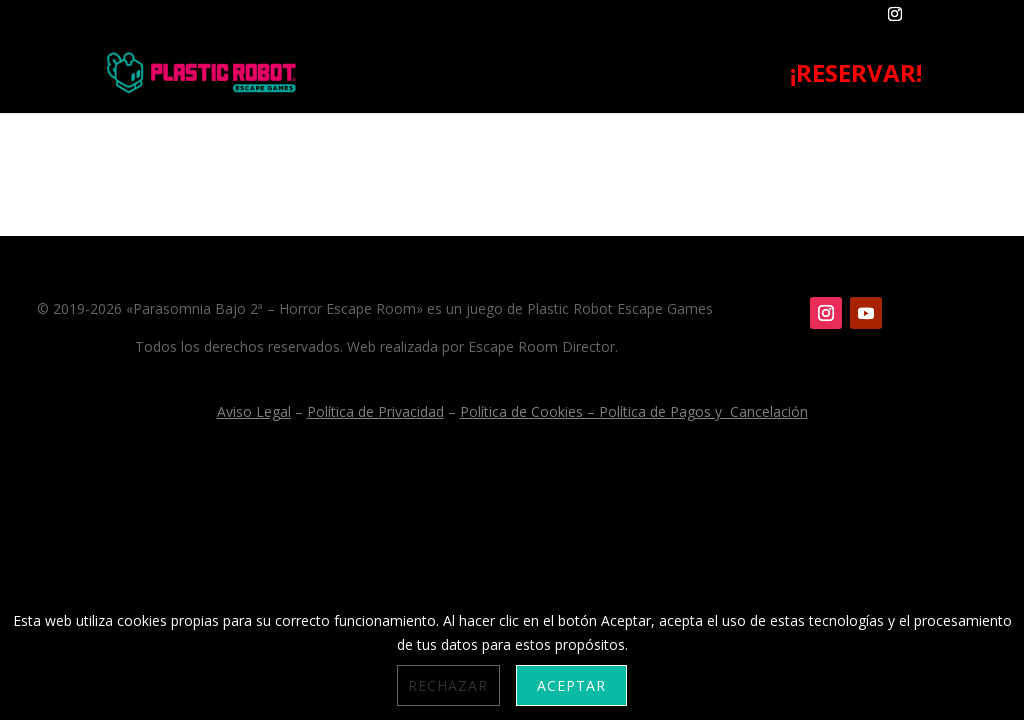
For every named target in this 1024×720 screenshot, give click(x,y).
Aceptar (571, 685)
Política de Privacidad (375, 411)
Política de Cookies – (529, 411)
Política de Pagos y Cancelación (703, 411)
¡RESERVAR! (856, 77)
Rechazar (448, 685)
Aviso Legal (254, 411)
